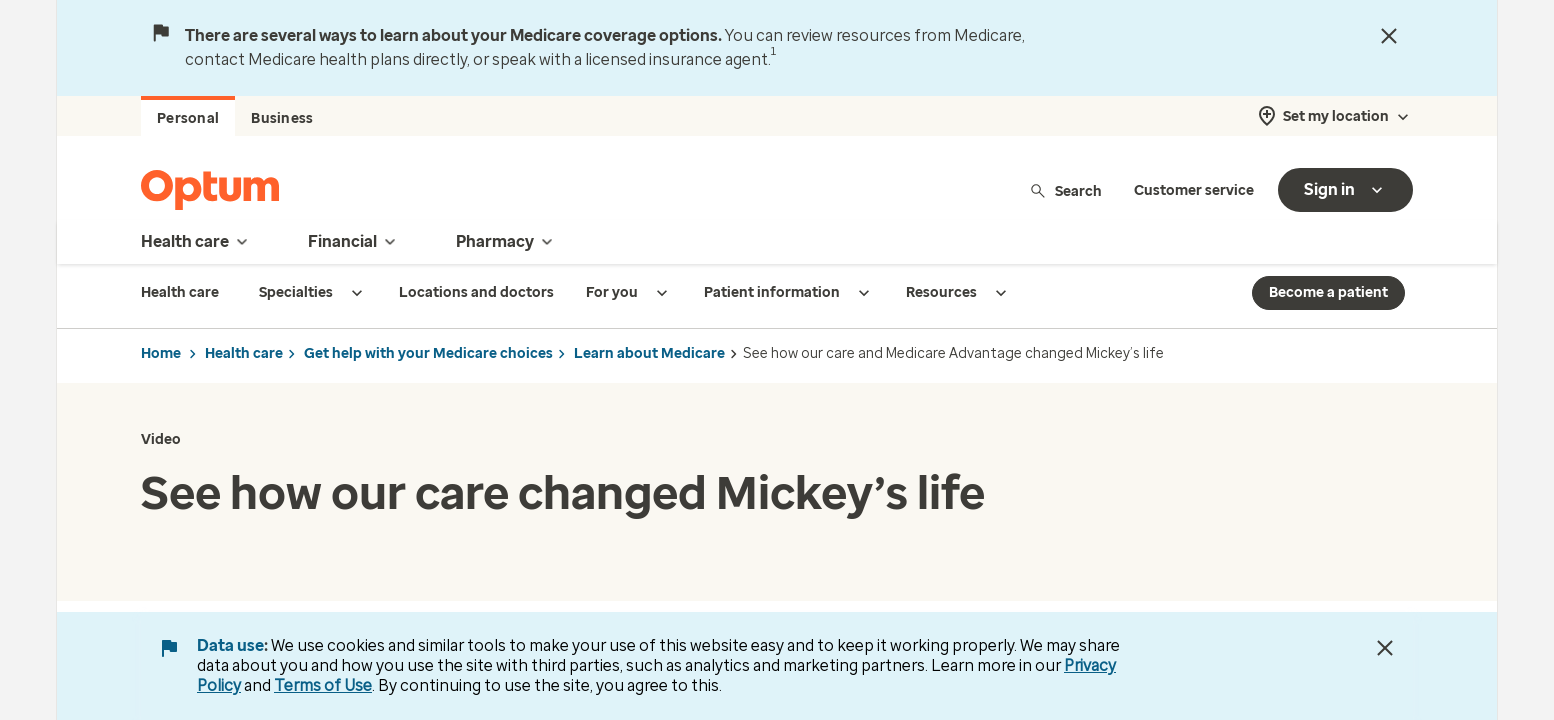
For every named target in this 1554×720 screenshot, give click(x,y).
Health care (244, 353)
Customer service (1194, 190)
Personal (188, 118)
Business (282, 118)
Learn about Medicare (649, 353)
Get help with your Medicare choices (428, 353)
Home (161, 353)
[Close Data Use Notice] (1385, 648)
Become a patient (1328, 292)
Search (1065, 190)
